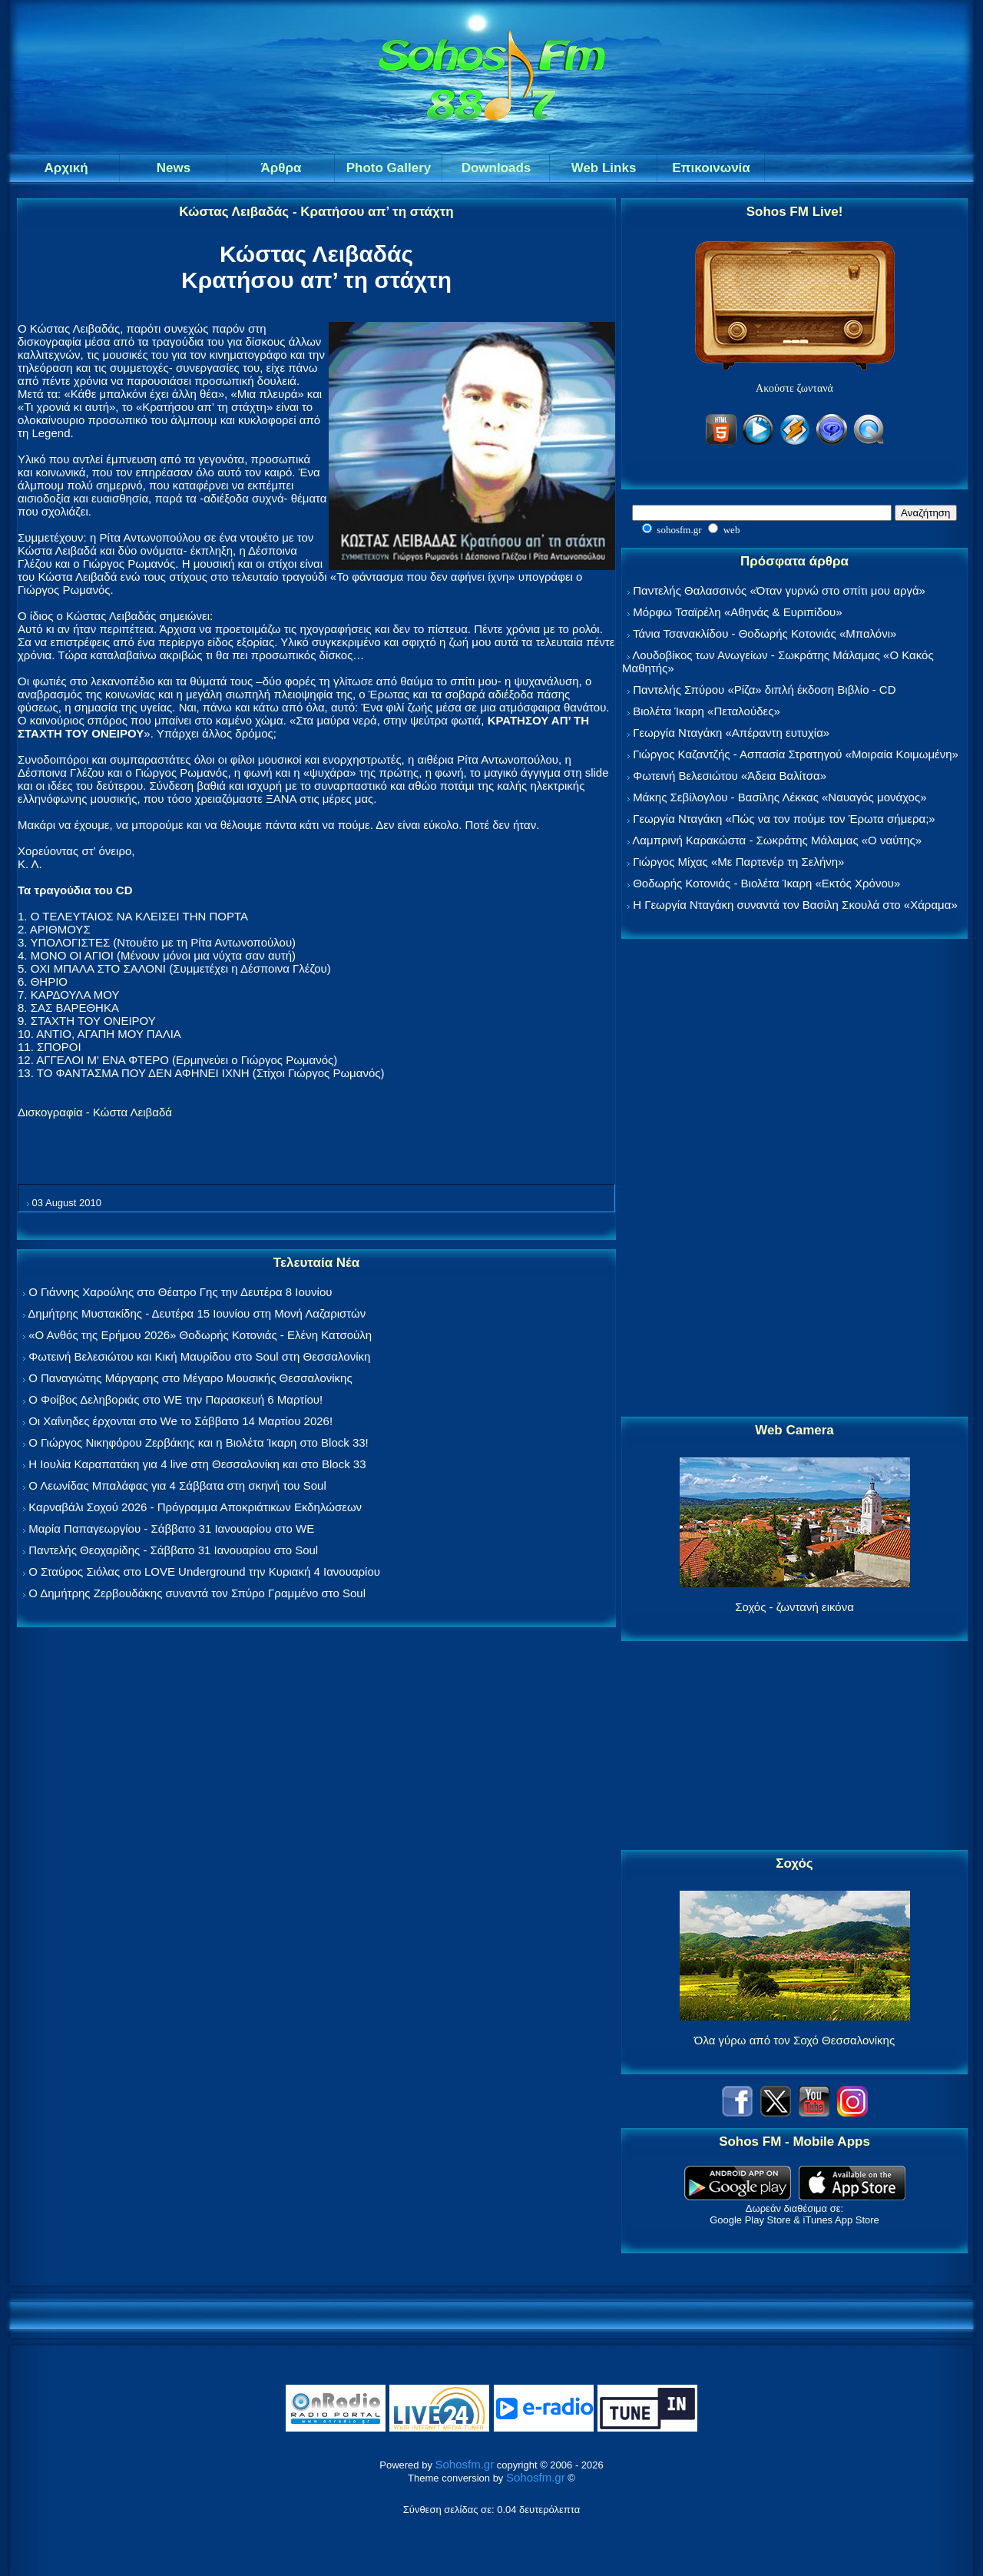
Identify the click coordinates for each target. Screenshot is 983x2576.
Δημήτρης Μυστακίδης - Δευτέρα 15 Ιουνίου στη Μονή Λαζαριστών (197, 1313)
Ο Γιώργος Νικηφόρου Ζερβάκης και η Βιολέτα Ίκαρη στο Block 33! (198, 1442)
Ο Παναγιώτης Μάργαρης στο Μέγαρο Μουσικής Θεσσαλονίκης (190, 1377)
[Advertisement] (795, 1178)
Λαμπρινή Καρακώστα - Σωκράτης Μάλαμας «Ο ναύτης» (777, 840)
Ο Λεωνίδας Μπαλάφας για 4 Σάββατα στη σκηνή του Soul (177, 1485)
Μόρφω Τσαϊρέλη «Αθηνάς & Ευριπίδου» (737, 611)
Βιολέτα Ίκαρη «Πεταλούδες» (706, 711)
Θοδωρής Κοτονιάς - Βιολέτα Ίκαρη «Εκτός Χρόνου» (766, 883)
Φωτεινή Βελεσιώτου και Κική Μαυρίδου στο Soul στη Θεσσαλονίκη (199, 1356)
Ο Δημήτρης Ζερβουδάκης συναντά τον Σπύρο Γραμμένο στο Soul (197, 1593)
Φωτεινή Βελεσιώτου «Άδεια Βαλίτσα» (729, 775)
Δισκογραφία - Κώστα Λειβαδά (95, 1112)
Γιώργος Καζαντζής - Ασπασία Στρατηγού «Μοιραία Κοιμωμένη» (795, 754)
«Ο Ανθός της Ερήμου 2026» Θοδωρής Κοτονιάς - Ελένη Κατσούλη (200, 1334)
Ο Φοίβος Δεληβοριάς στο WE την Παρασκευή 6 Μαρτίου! (175, 1399)
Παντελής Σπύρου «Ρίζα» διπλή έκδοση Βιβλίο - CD (764, 689)
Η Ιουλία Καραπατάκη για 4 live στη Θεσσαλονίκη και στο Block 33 (197, 1463)
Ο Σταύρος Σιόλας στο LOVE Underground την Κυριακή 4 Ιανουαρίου (204, 1571)
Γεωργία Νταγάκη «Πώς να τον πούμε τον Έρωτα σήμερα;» (784, 818)
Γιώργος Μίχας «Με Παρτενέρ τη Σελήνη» (738, 861)
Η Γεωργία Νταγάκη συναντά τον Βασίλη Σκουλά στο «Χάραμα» (795, 904)
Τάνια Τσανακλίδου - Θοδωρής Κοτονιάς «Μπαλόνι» (764, 633)
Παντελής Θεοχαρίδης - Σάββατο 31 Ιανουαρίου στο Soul (173, 1550)
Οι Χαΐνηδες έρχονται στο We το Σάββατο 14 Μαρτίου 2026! (180, 1420)
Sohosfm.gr (465, 2464)
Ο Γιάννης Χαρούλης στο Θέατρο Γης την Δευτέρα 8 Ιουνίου (180, 1291)
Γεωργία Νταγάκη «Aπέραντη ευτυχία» (731, 732)
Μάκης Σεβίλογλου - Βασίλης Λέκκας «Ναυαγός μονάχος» (779, 797)
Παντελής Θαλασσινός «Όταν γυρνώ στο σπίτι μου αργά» (779, 590)
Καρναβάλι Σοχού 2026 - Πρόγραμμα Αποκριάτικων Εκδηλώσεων (195, 1506)
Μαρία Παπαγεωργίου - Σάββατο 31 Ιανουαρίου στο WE (171, 1528)
